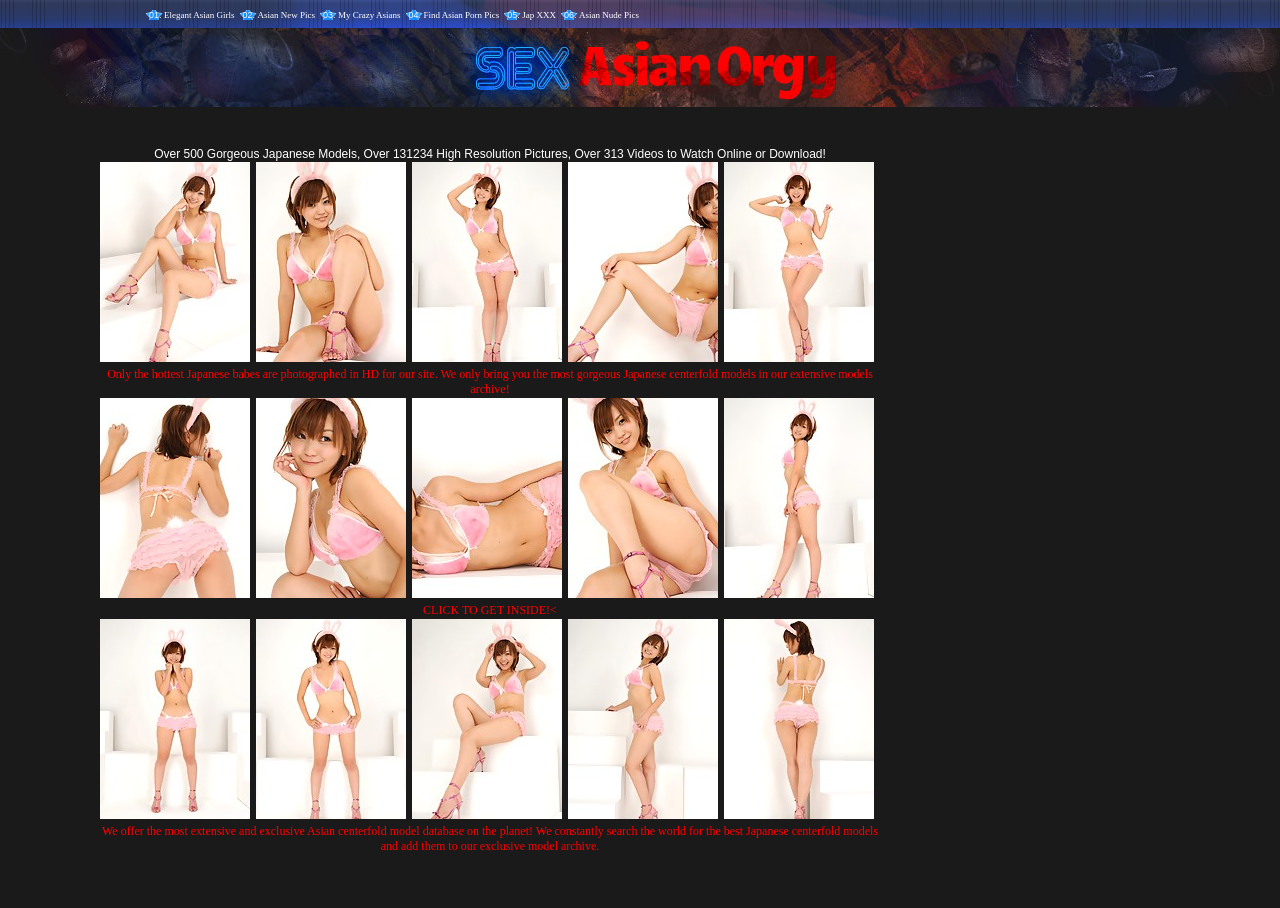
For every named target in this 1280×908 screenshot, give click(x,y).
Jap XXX (539, 15)
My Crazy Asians (369, 15)
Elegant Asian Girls (199, 15)
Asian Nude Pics (609, 15)
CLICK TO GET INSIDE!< (490, 610)
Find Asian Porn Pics (462, 15)
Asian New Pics (287, 15)
